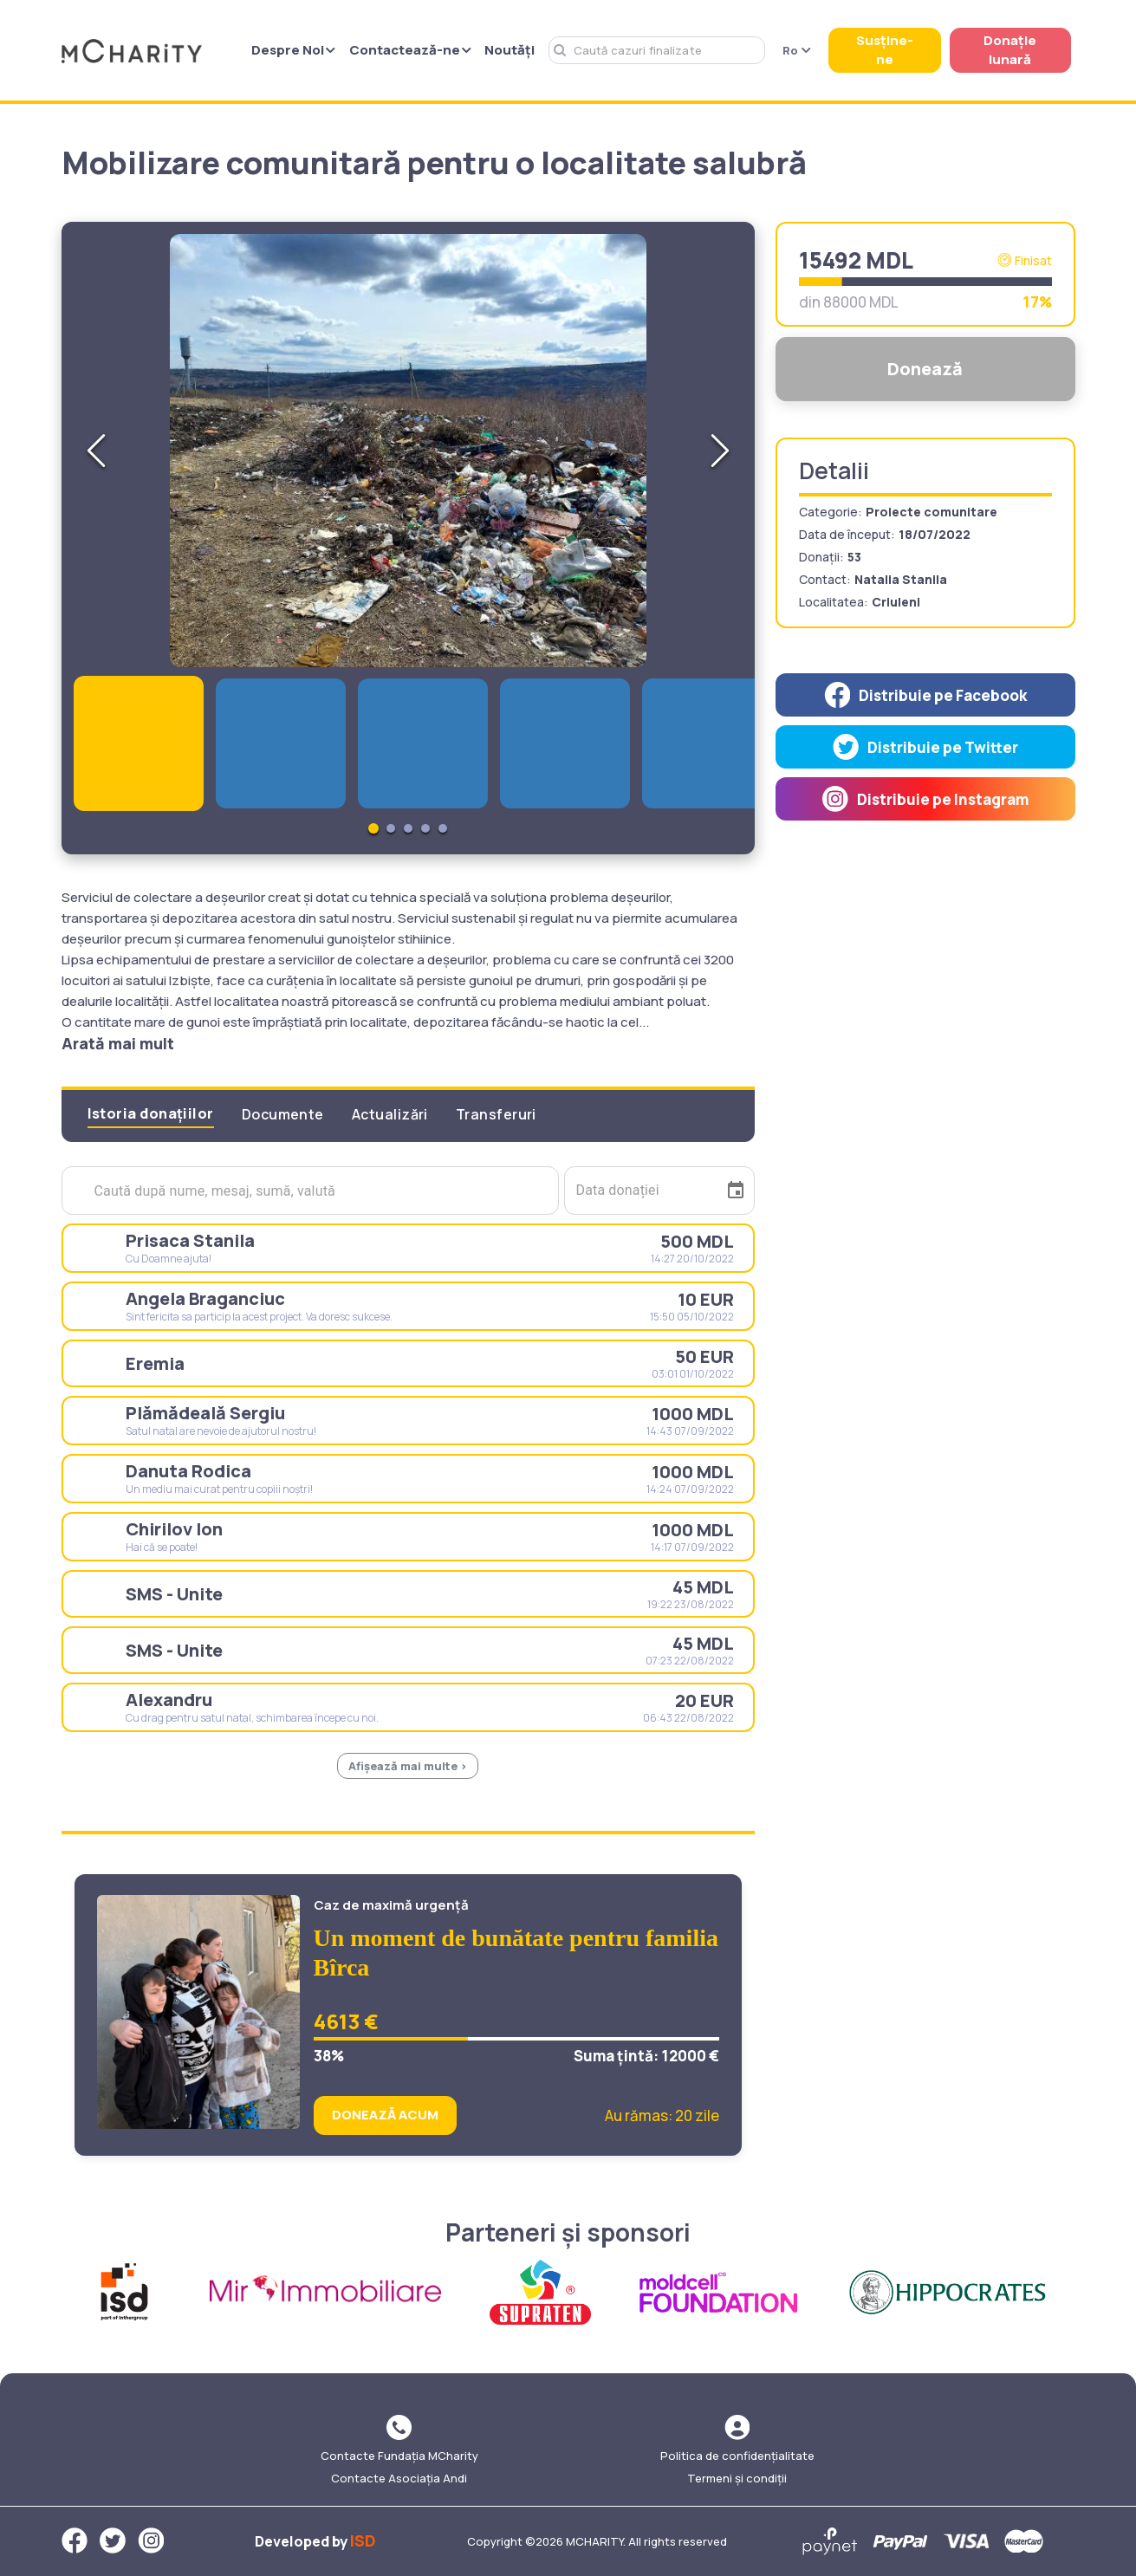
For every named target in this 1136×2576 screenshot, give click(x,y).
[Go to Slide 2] (390, 828)
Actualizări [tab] (390, 1114)
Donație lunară (1009, 50)
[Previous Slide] (96, 451)
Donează (925, 368)
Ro (796, 50)
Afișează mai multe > (407, 1766)
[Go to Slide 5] (442, 828)
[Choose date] (735, 1190)
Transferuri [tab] (496, 1114)
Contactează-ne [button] (410, 50)
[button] (408, 450)
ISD (363, 2540)
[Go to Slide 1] (373, 828)
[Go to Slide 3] (408, 828)
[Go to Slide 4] (425, 828)
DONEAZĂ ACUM (385, 2115)
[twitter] (925, 747)
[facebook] (925, 695)
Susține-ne (884, 50)
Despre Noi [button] (293, 50)
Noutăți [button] (509, 50)
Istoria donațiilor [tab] (151, 1113)
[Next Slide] (720, 451)
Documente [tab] (283, 1114)
